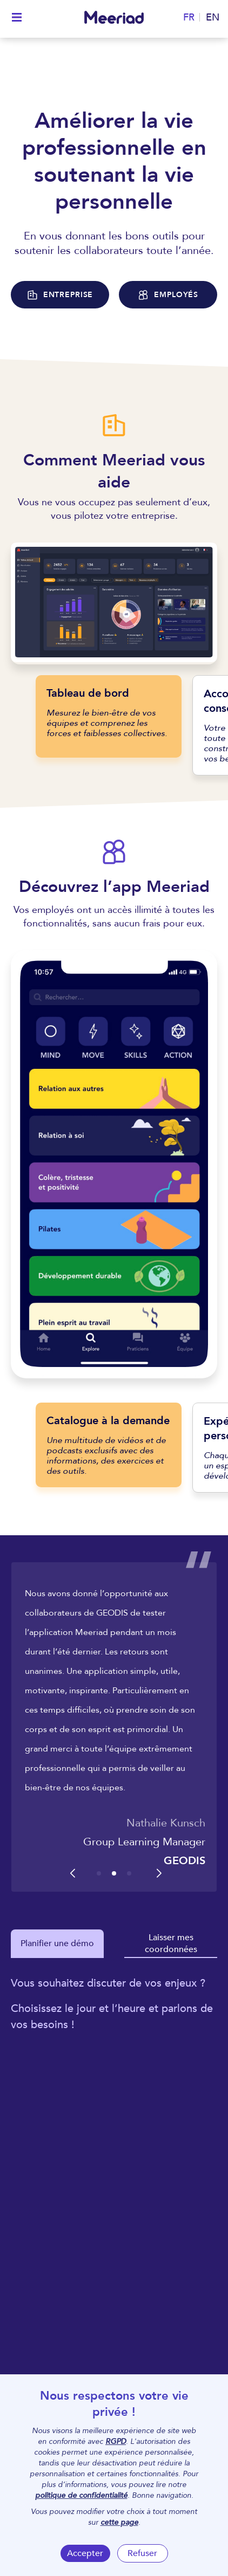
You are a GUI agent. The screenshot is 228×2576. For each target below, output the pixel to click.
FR (189, 17)
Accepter (85, 2553)
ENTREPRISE (60, 295)
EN (212, 17)
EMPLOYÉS (168, 295)
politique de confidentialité (81, 2495)
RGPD (115, 2441)
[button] (99, 1873)
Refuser (142, 2553)
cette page (119, 2522)
